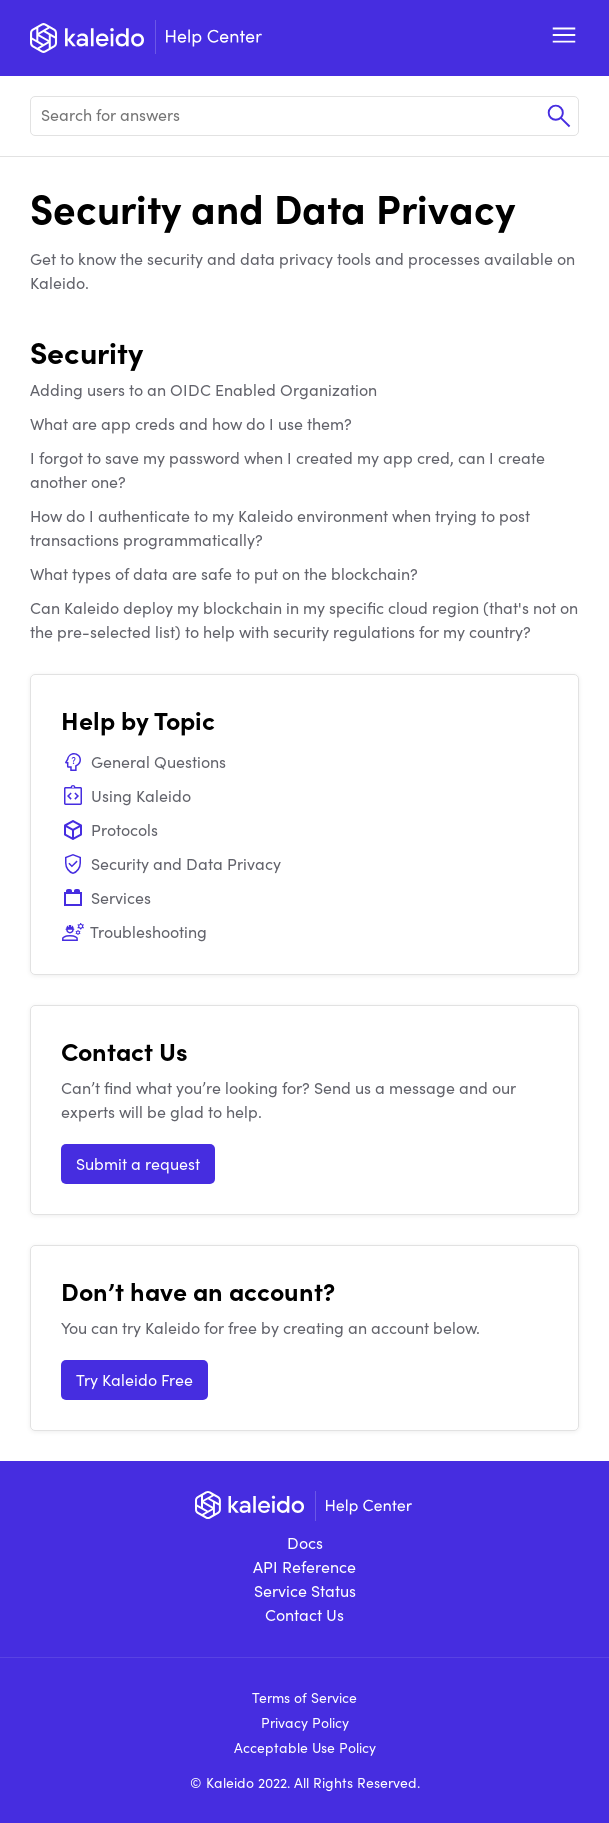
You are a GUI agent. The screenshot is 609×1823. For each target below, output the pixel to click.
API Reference (304, 1566)
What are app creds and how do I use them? (191, 423)
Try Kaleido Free (134, 1379)
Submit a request (138, 1163)
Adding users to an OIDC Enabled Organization (203, 389)
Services (106, 897)
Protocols (109, 829)
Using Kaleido (126, 795)
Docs (305, 1542)
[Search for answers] (304, 116)
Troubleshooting (134, 931)
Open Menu (564, 35)
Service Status (305, 1590)
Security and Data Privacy (171, 863)
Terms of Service (304, 1697)
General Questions (143, 761)
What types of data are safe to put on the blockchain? (224, 573)
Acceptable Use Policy (305, 1747)
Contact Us (304, 1614)
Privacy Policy (305, 1722)
